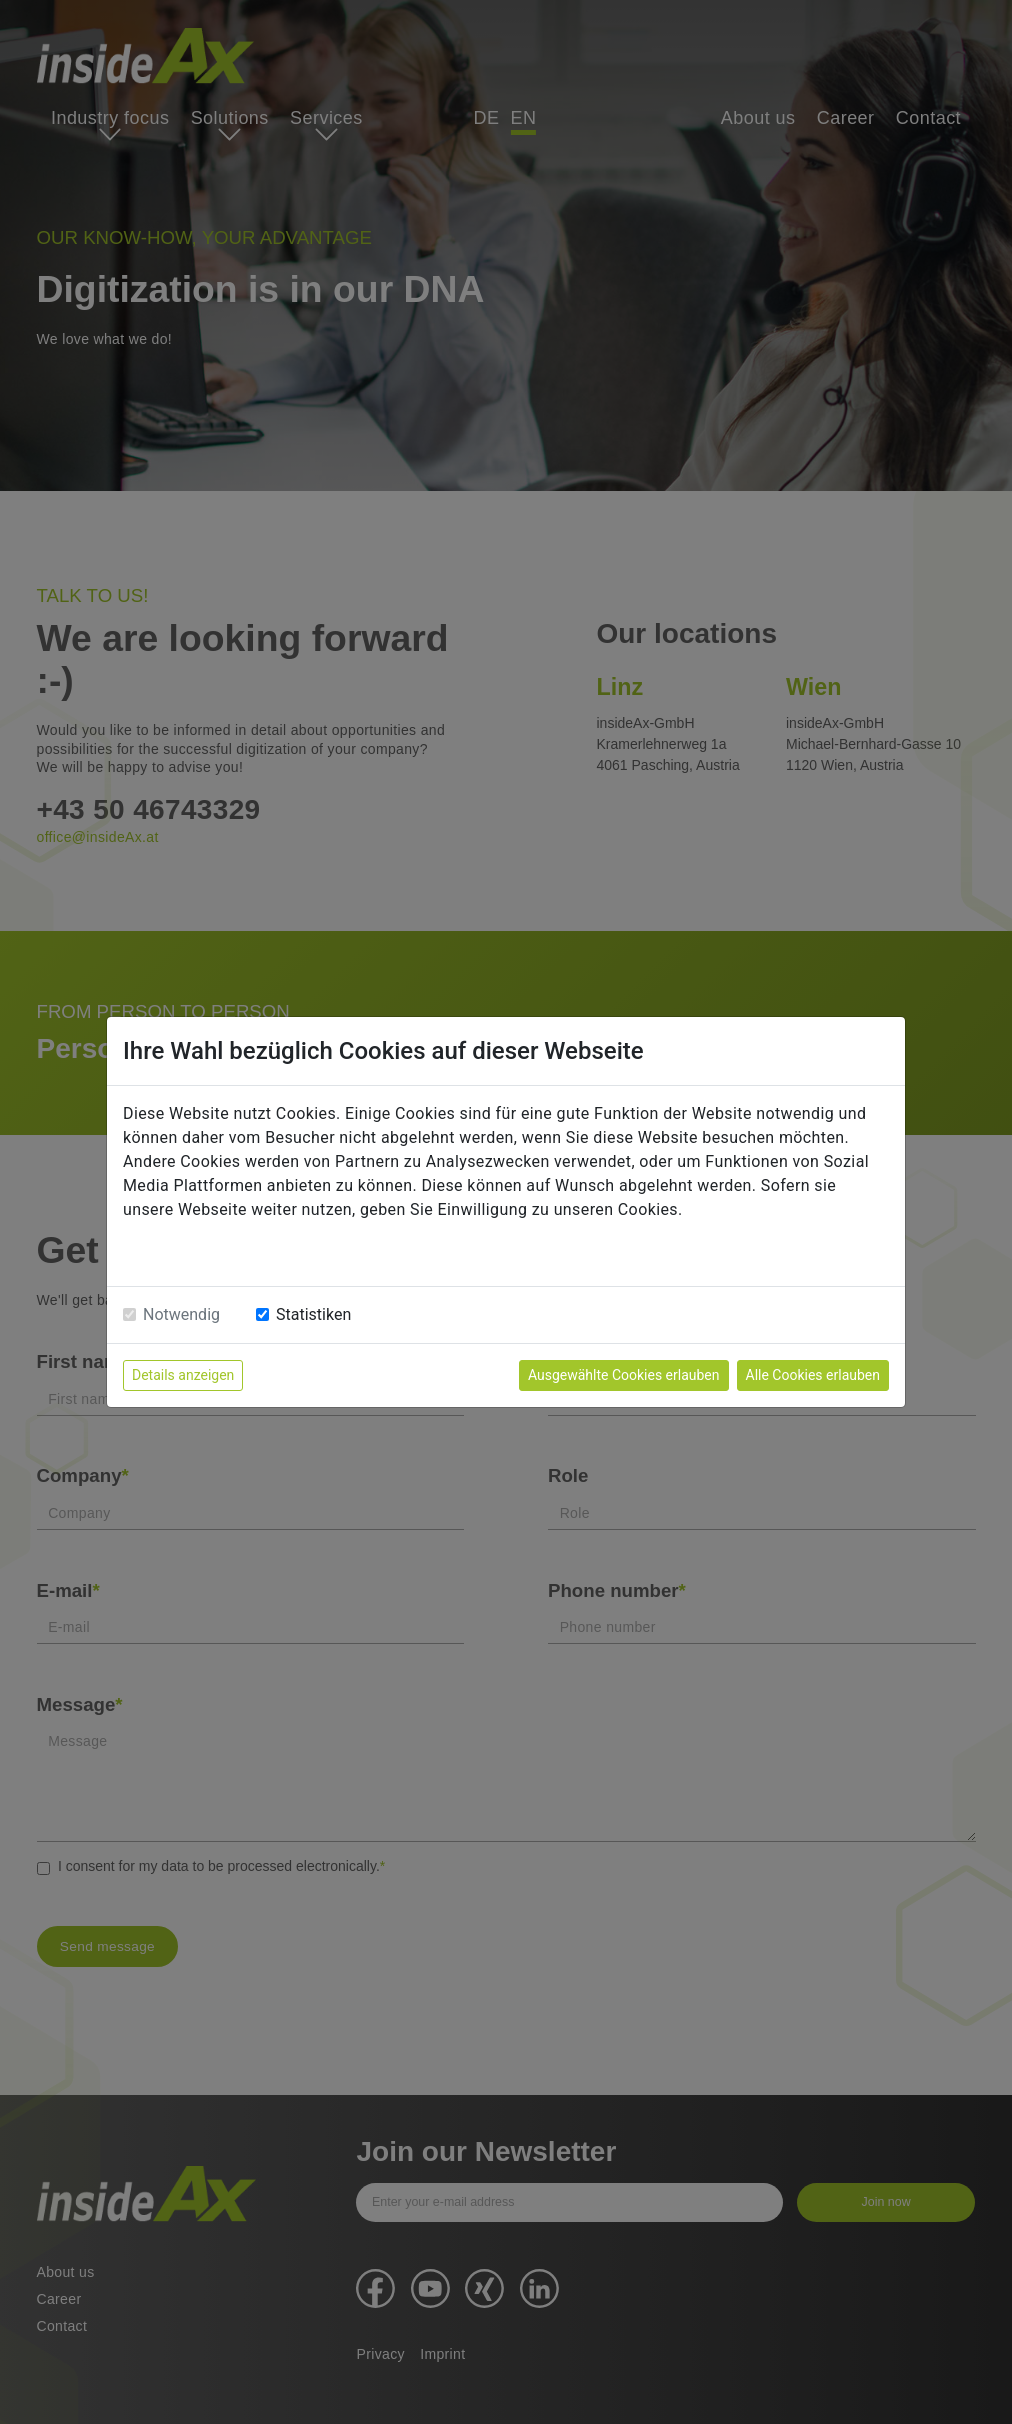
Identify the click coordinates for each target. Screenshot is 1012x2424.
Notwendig (181, 1314)
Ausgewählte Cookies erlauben (624, 1375)
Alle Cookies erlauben (813, 1375)
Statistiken (313, 1314)
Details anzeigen (183, 1375)
